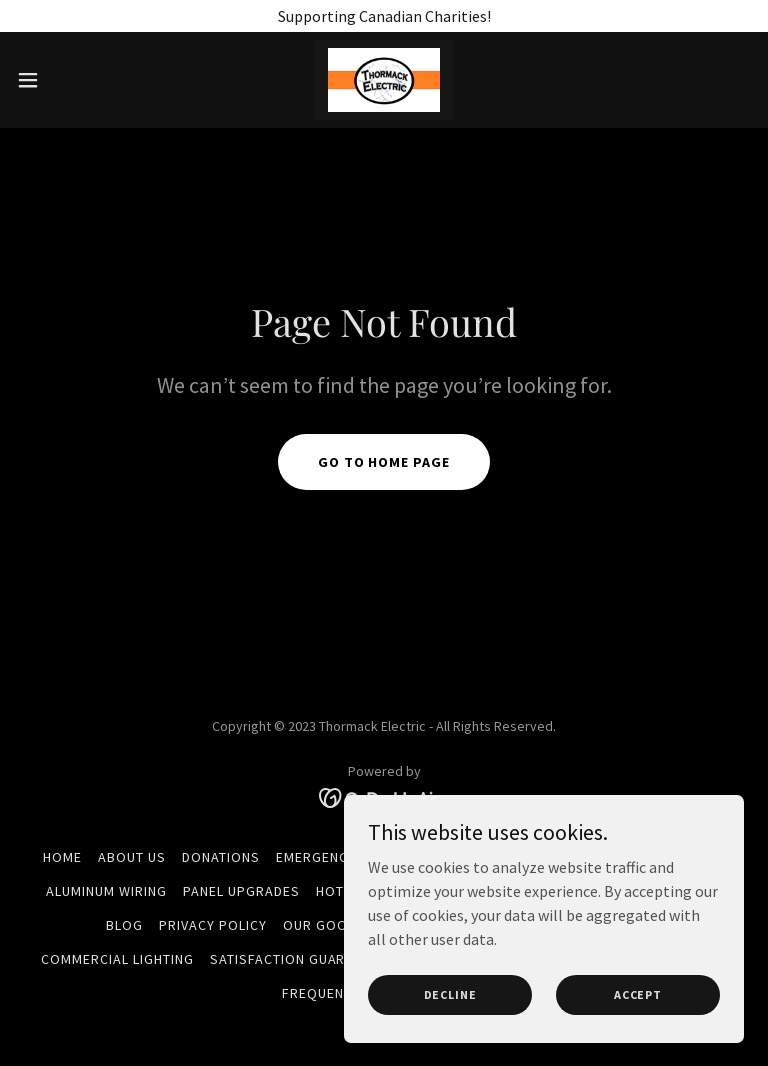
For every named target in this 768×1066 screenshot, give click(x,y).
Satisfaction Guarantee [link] (299, 959)
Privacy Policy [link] (213, 925)
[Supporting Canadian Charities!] (384, 16)
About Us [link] (132, 857)
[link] (384, 80)
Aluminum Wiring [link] (106, 891)
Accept (638, 994)
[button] (64, 80)
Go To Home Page (384, 462)
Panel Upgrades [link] (241, 891)
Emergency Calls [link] (338, 857)
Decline (450, 994)
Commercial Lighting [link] (117, 959)
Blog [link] (124, 925)
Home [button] (62, 857)
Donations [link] (221, 857)
